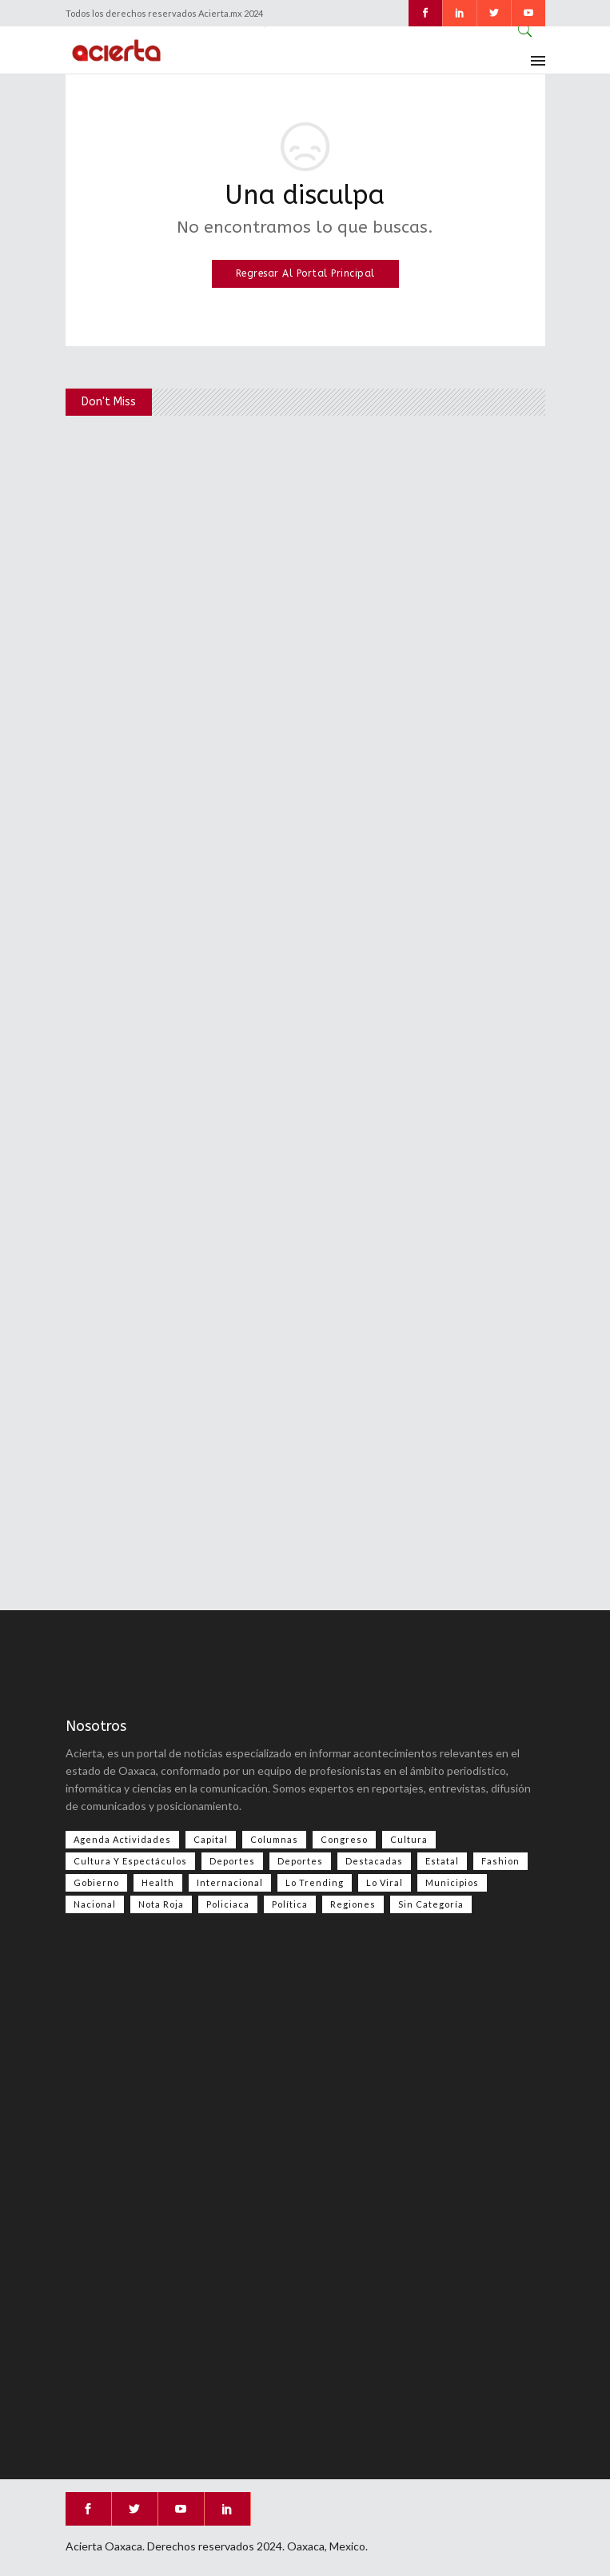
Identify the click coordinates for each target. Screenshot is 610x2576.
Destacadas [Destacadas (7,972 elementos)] (374, 1861)
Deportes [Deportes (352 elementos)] (300, 1861)
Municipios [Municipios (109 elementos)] (452, 1882)
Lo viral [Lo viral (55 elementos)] (384, 1882)
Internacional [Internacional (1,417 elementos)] (230, 1882)
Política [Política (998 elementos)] (290, 1904)
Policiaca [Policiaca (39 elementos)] (227, 1904)
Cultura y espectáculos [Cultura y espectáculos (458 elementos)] (130, 1861)
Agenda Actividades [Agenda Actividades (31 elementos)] (122, 1839)
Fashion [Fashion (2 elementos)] (500, 1861)
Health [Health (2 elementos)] (158, 1882)
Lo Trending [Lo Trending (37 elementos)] (314, 1882)
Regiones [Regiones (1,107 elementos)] (353, 1904)
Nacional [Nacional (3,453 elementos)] (95, 1904)
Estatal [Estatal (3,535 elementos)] (442, 1861)
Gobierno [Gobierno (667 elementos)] (96, 1882)
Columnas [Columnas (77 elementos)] (274, 1839)
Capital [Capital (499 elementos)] (210, 1839)
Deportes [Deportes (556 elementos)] (232, 1861)
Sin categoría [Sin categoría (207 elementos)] (431, 1904)
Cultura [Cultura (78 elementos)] (409, 1839)
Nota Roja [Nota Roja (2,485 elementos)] (161, 1904)
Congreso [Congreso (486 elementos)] (344, 1839)
